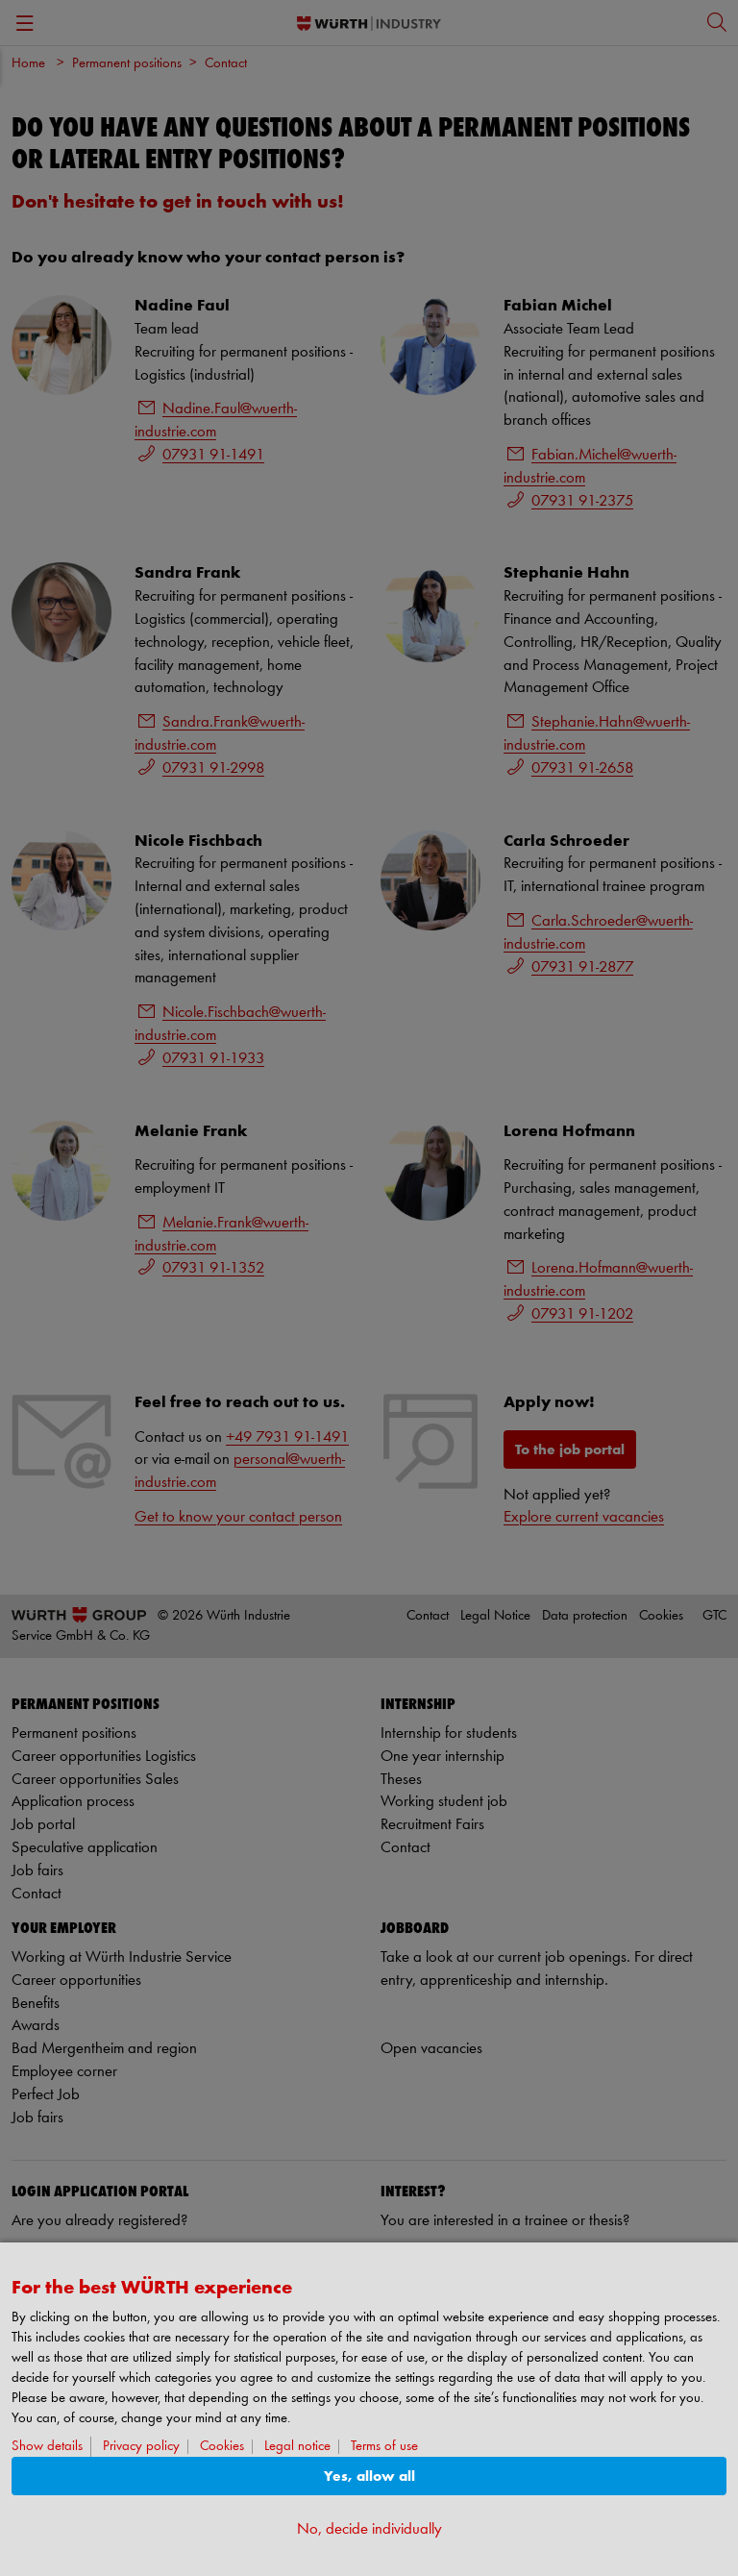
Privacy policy (141, 2447)
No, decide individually (369, 2529)
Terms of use (384, 2447)
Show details (47, 2447)
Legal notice (297, 2447)
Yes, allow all (369, 2476)
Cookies (222, 2447)
